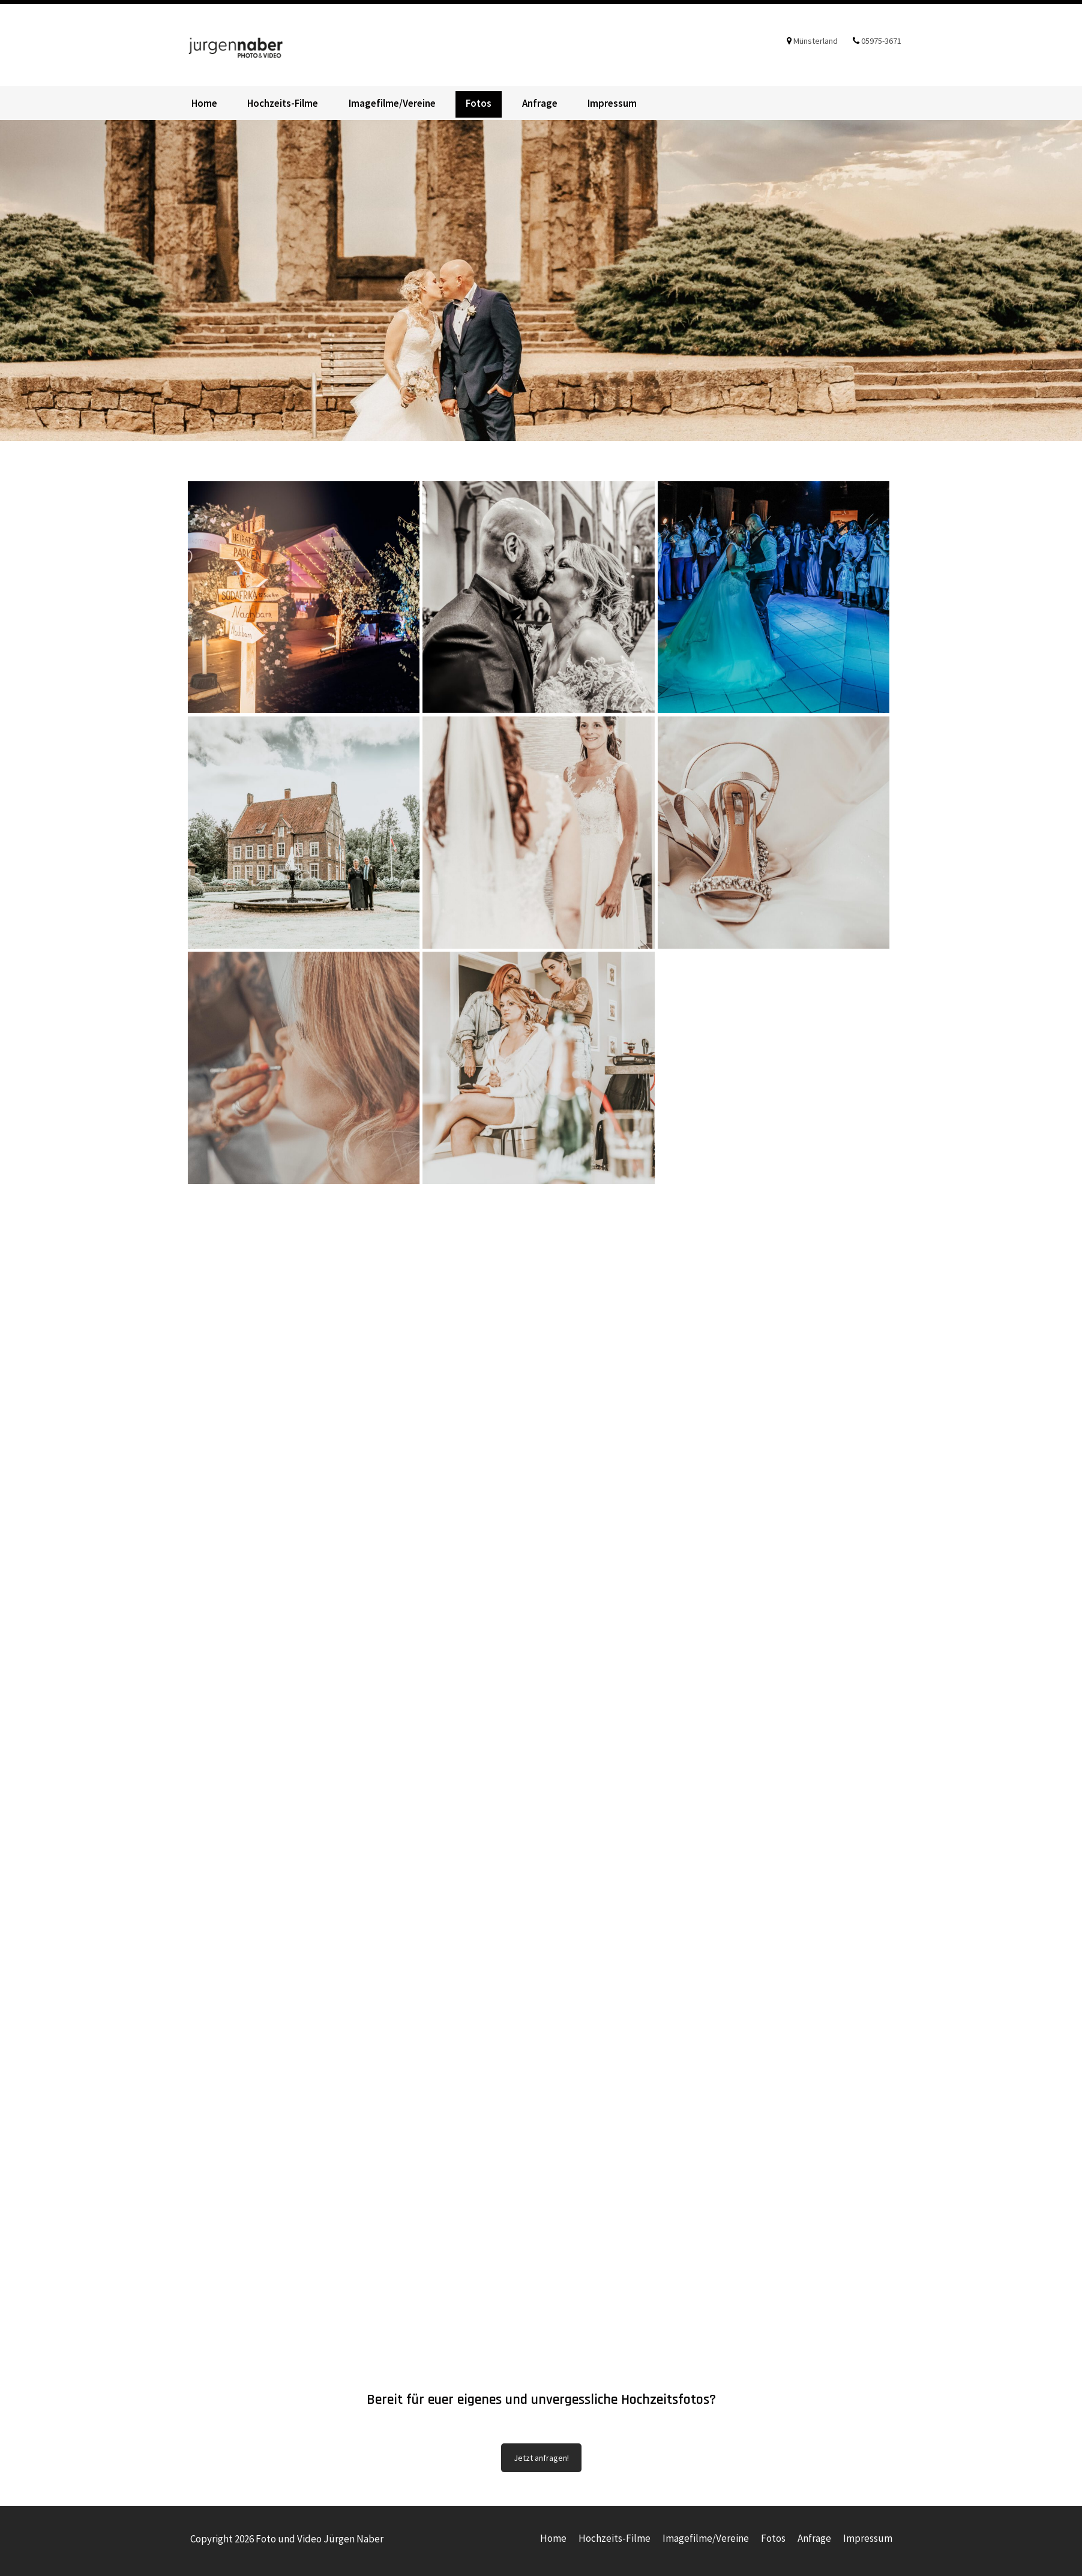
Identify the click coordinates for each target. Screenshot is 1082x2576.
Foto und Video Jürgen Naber (252, 45)
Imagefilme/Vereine (392, 103)
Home (204, 103)
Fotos (478, 103)
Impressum (612, 103)
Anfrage (540, 103)
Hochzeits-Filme (282, 103)
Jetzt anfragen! (541, 2457)
